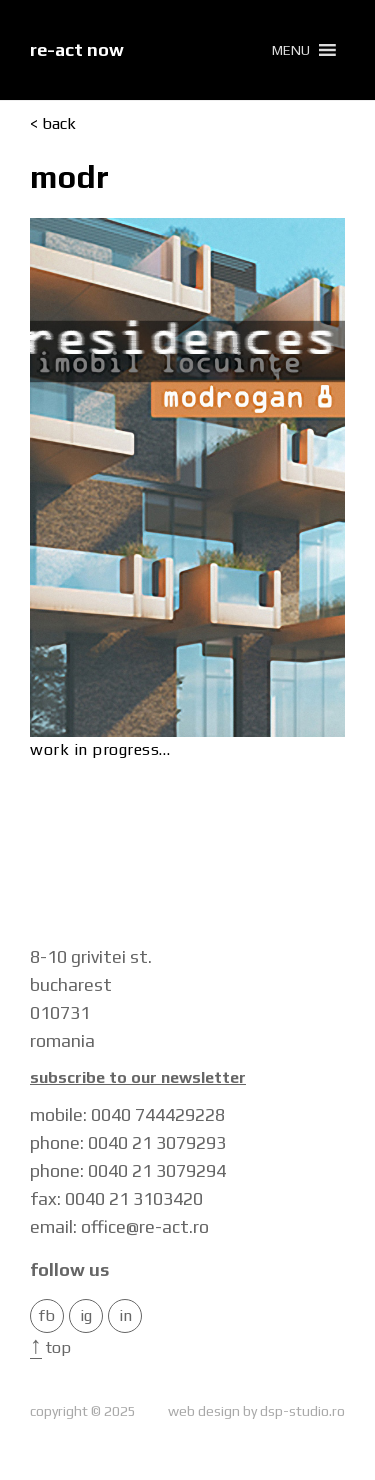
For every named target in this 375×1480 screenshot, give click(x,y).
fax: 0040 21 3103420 (116, 1198)
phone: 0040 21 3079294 (128, 1170)
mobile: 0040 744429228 (127, 1114)
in (125, 1316)
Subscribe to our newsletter (138, 1078)
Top (50, 1347)
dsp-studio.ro (302, 1411)
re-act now (77, 49)
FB (47, 1316)
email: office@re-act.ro (119, 1226)
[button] (291, 50)
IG (86, 1316)
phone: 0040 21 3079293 (128, 1142)
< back (53, 124)
